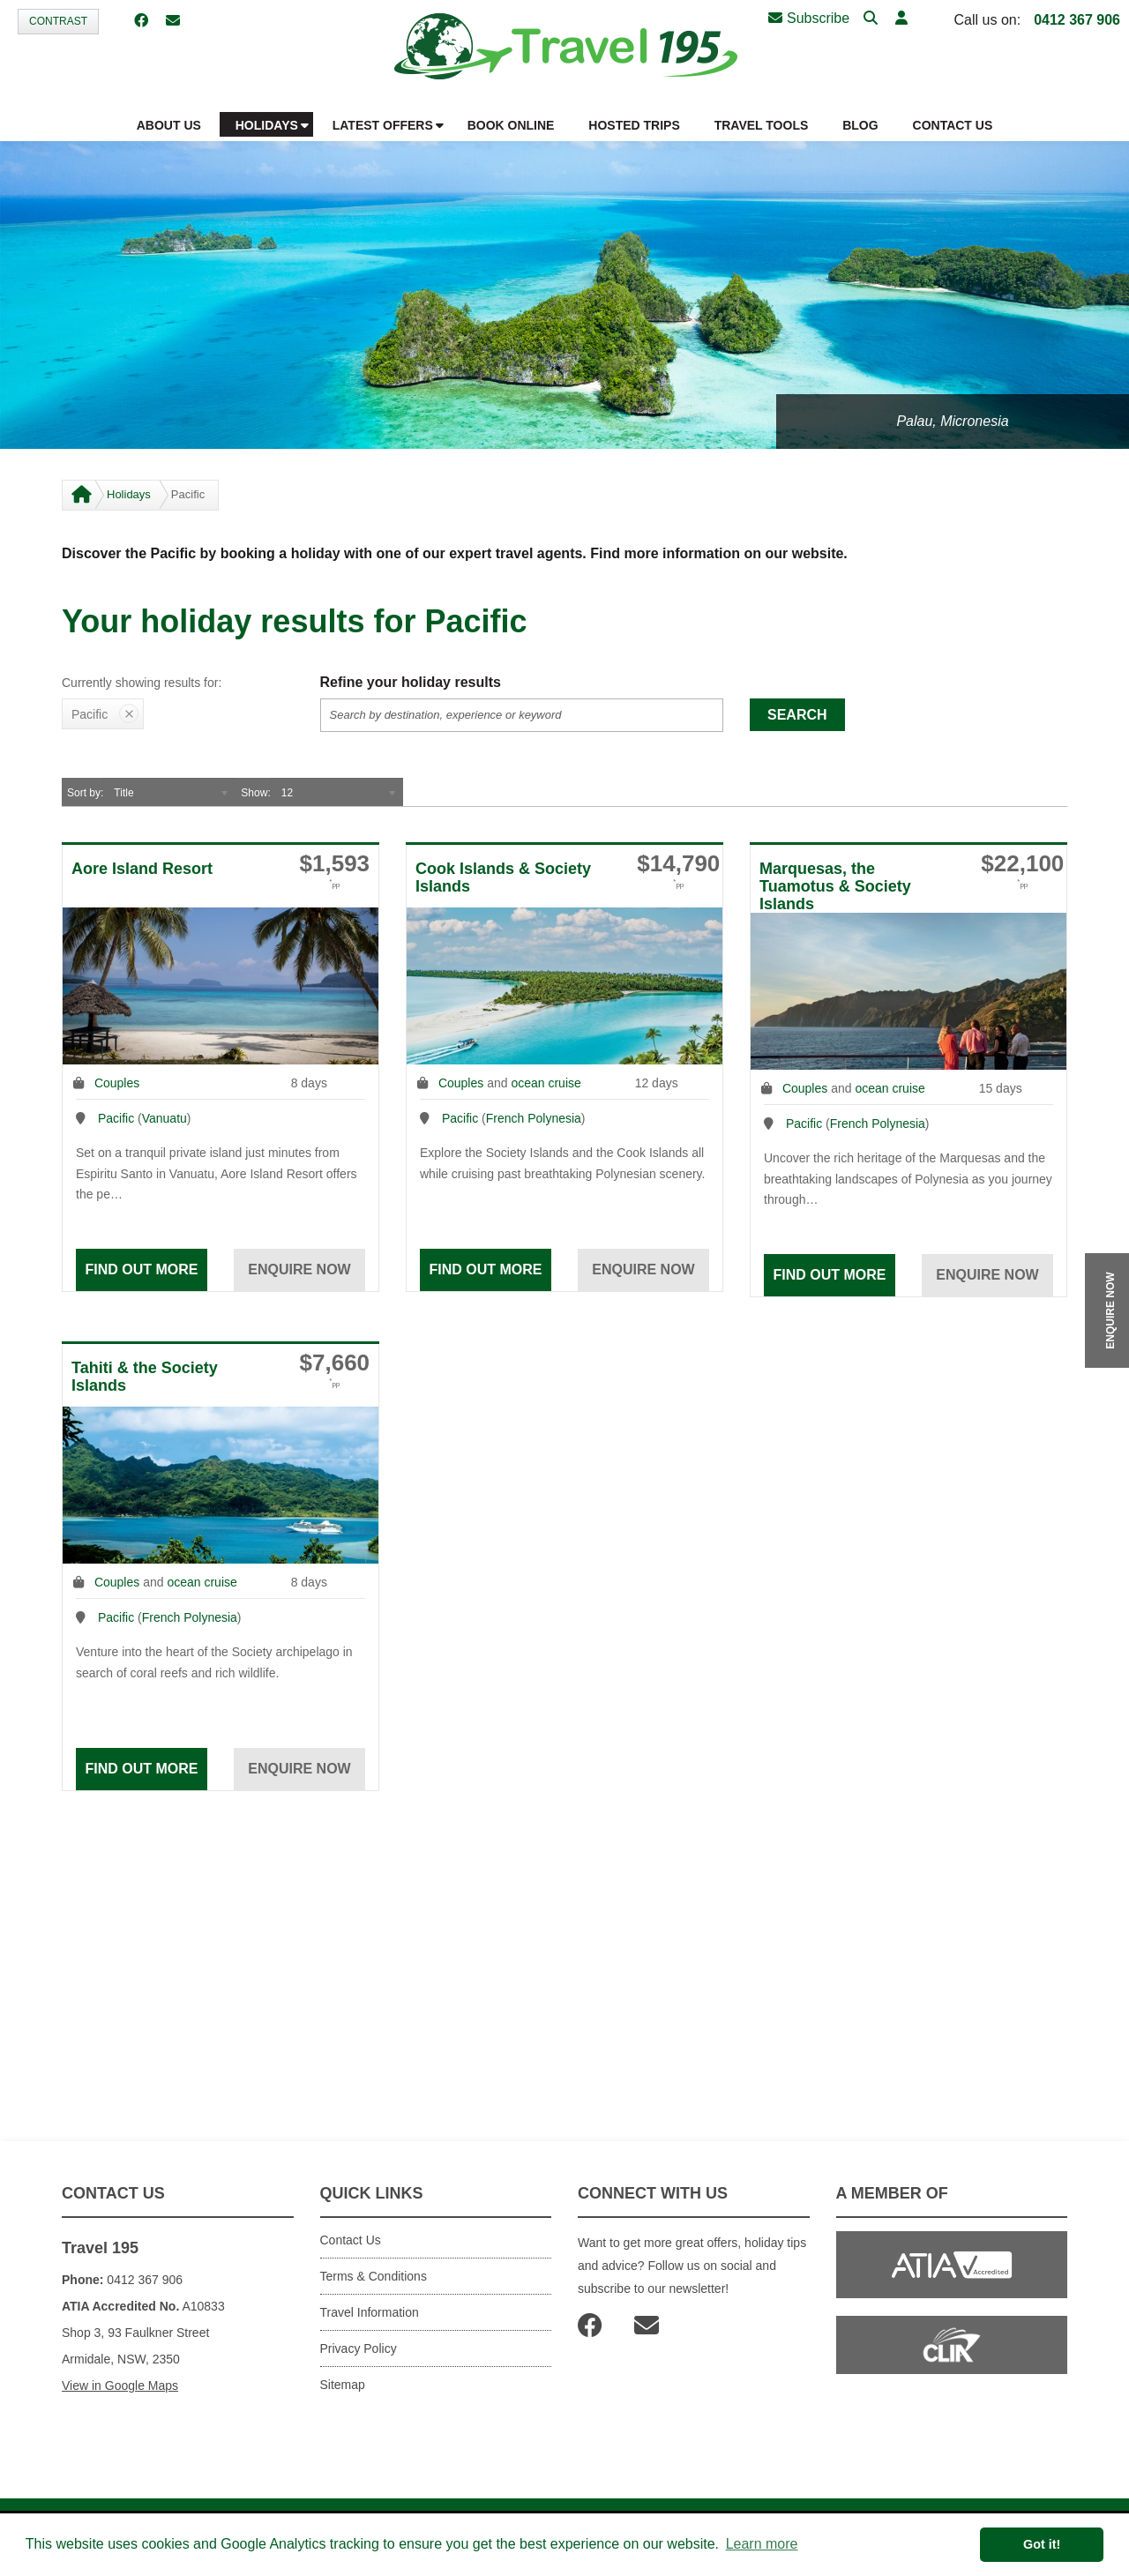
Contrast (58, 21)
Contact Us (350, 2240)
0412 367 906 (1077, 19)
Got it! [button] (1041, 2544)
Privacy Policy (358, 2348)
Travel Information (369, 2312)
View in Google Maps (120, 2385)
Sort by (84, 793)
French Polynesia (533, 1118)
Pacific (116, 1118)
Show (254, 793)
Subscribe (808, 18)
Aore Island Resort (142, 868)
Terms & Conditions (373, 2276)
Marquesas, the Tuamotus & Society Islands (835, 886)
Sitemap (342, 2385)
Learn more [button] (762, 2543)
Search (797, 714)
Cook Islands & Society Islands (503, 877)
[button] (901, 19)
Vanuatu (164, 1118)
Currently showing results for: (141, 683)
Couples (116, 1083)
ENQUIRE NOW (1110, 1310)
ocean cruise (545, 1083)
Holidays (129, 494)
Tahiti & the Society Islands (144, 1376)
